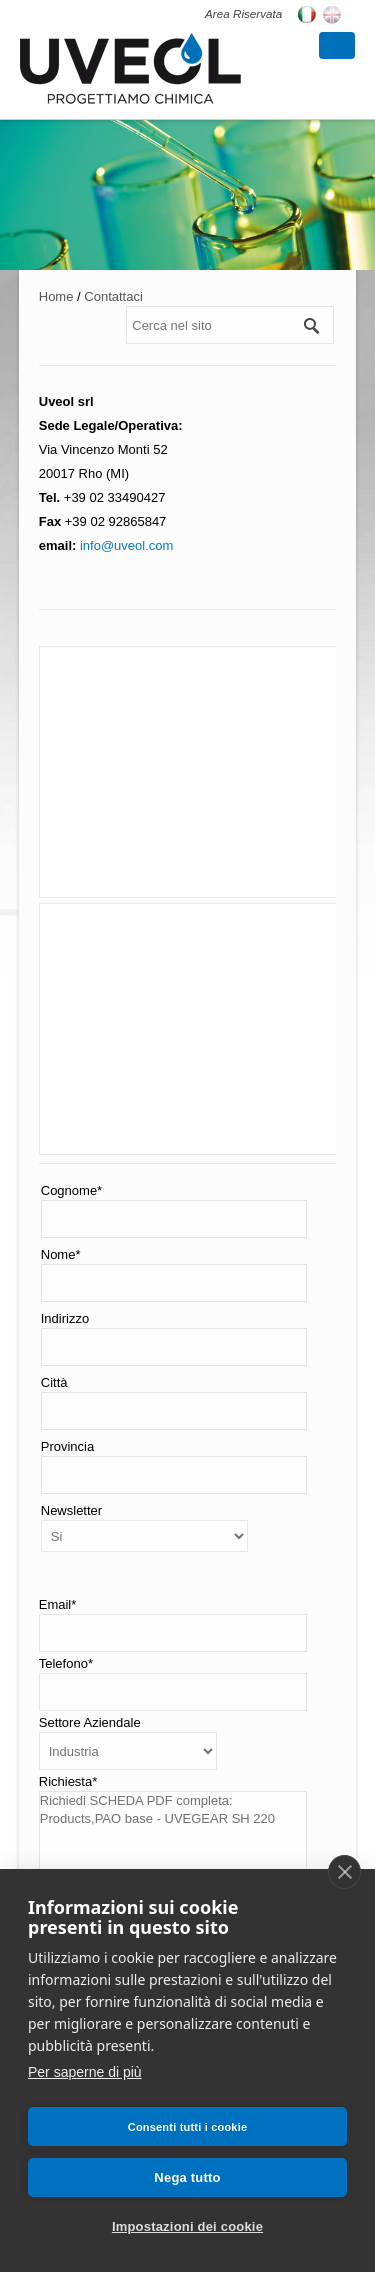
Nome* (61, 1254)
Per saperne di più (85, 2072)
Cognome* (71, 1190)
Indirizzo (65, 1318)
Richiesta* (68, 1781)
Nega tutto (187, 2177)
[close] (344, 1872)
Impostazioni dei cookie (187, 2226)
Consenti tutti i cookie (188, 2127)
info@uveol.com (124, 545)
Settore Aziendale (90, 1722)
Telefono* (66, 1663)
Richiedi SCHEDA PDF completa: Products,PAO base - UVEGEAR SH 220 (173, 1841)
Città (54, 1382)
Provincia (67, 1446)
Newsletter (71, 1510)
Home (56, 296)
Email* (58, 1604)
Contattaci (113, 296)
